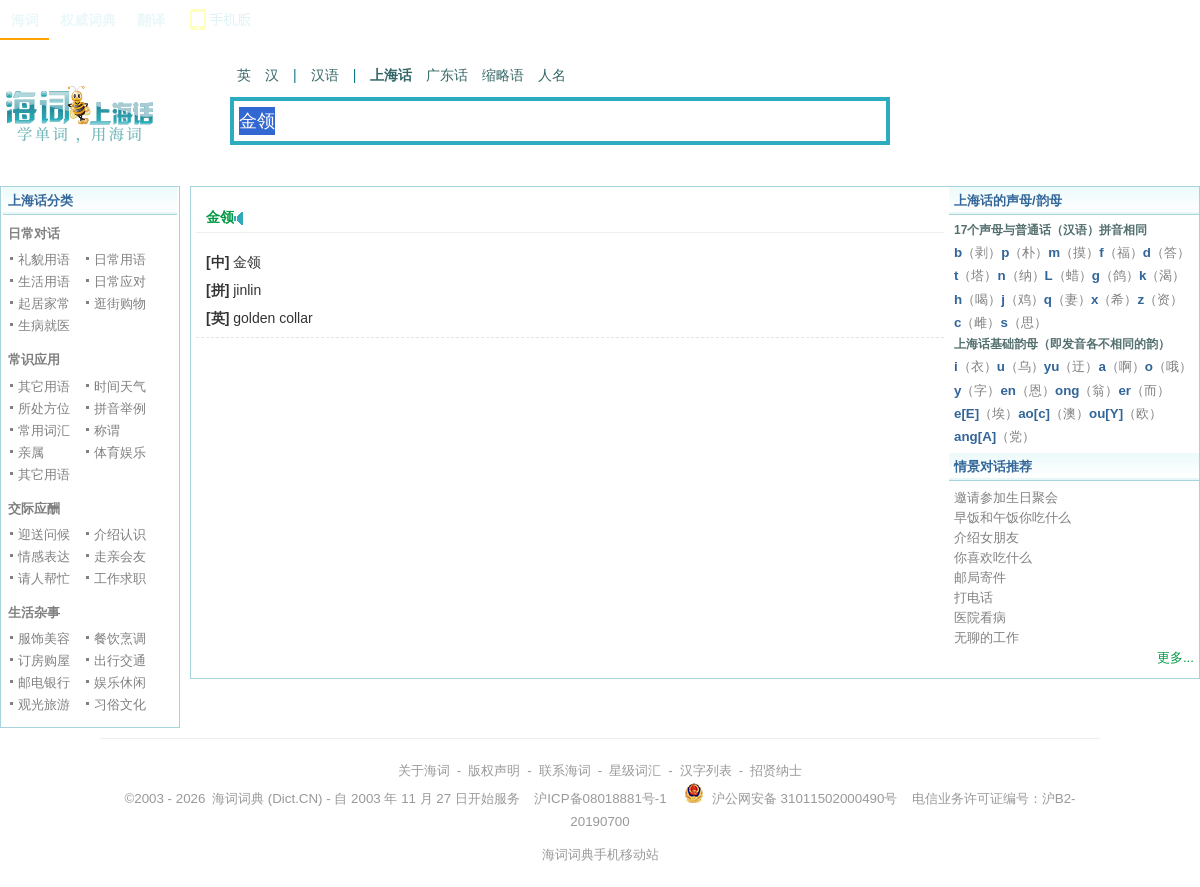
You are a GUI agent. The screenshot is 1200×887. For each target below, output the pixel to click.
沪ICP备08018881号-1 (600, 798)
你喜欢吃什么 (993, 557)
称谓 (107, 430)
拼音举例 (120, 408)
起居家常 (44, 303)
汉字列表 (706, 770)
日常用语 (120, 259)
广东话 (447, 75)
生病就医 (44, 325)
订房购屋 (44, 660)
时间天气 (120, 386)
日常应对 (120, 281)
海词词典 (238, 798)
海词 (25, 20)
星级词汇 (635, 770)
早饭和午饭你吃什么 (1012, 517)
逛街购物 (120, 303)
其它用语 (44, 386)
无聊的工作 (986, 637)
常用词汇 (44, 430)
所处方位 (44, 408)
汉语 (325, 75)
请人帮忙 (44, 578)
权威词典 (88, 20)
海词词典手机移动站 (600, 854)
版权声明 (494, 770)
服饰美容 (44, 638)
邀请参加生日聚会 (1006, 497)
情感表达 (44, 556)
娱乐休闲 (120, 682)
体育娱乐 (120, 452)
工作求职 (120, 578)
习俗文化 (120, 704)
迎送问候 (44, 534)
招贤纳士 (776, 770)
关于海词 (424, 770)
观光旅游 (44, 704)
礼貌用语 (44, 259)
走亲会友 (120, 556)
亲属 (31, 452)
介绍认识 (120, 534)
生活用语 (44, 281)
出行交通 (120, 660)
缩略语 (503, 75)
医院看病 (980, 617)
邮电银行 (44, 682)
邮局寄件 (980, 577)
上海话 (391, 75)
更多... (1175, 657)
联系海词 (565, 770)
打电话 (973, 597)
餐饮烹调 (120, 638)
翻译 (151, 20)
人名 (552, 75)
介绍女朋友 (986, 537)
